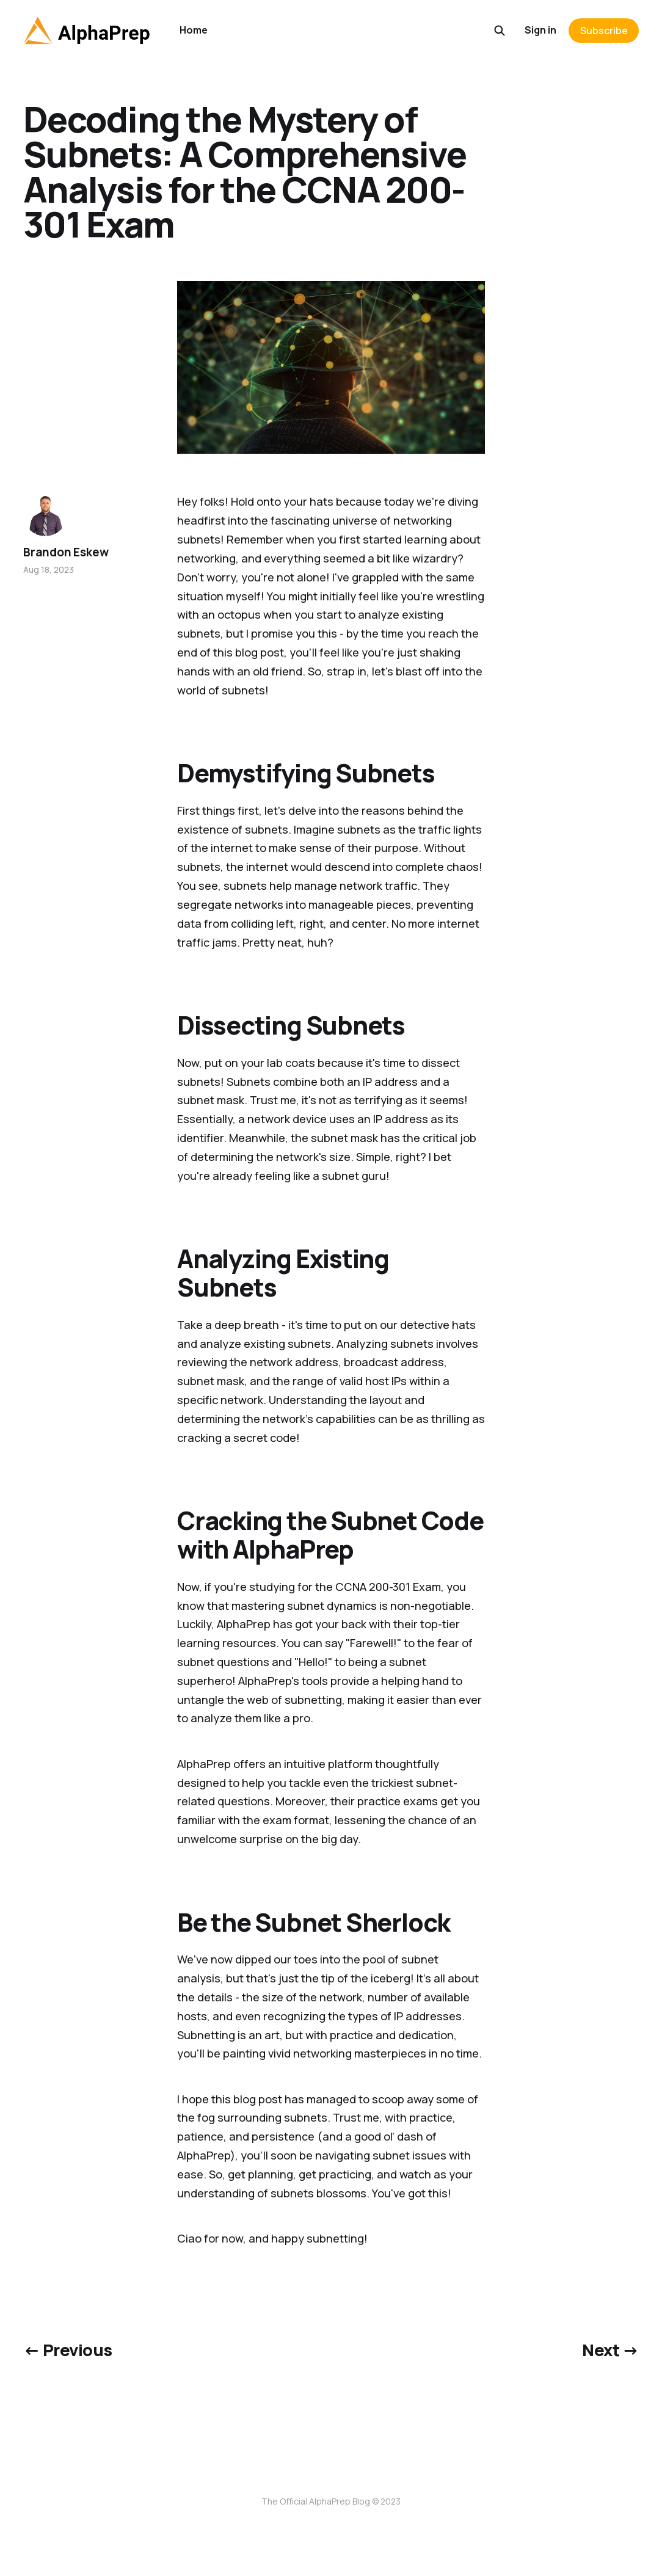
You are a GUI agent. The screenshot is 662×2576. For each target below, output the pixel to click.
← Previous (67, 2349)
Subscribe (604, 30)
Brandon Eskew (66, 552)
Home (194, 30)
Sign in (540, 30)
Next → (610, 2349)
